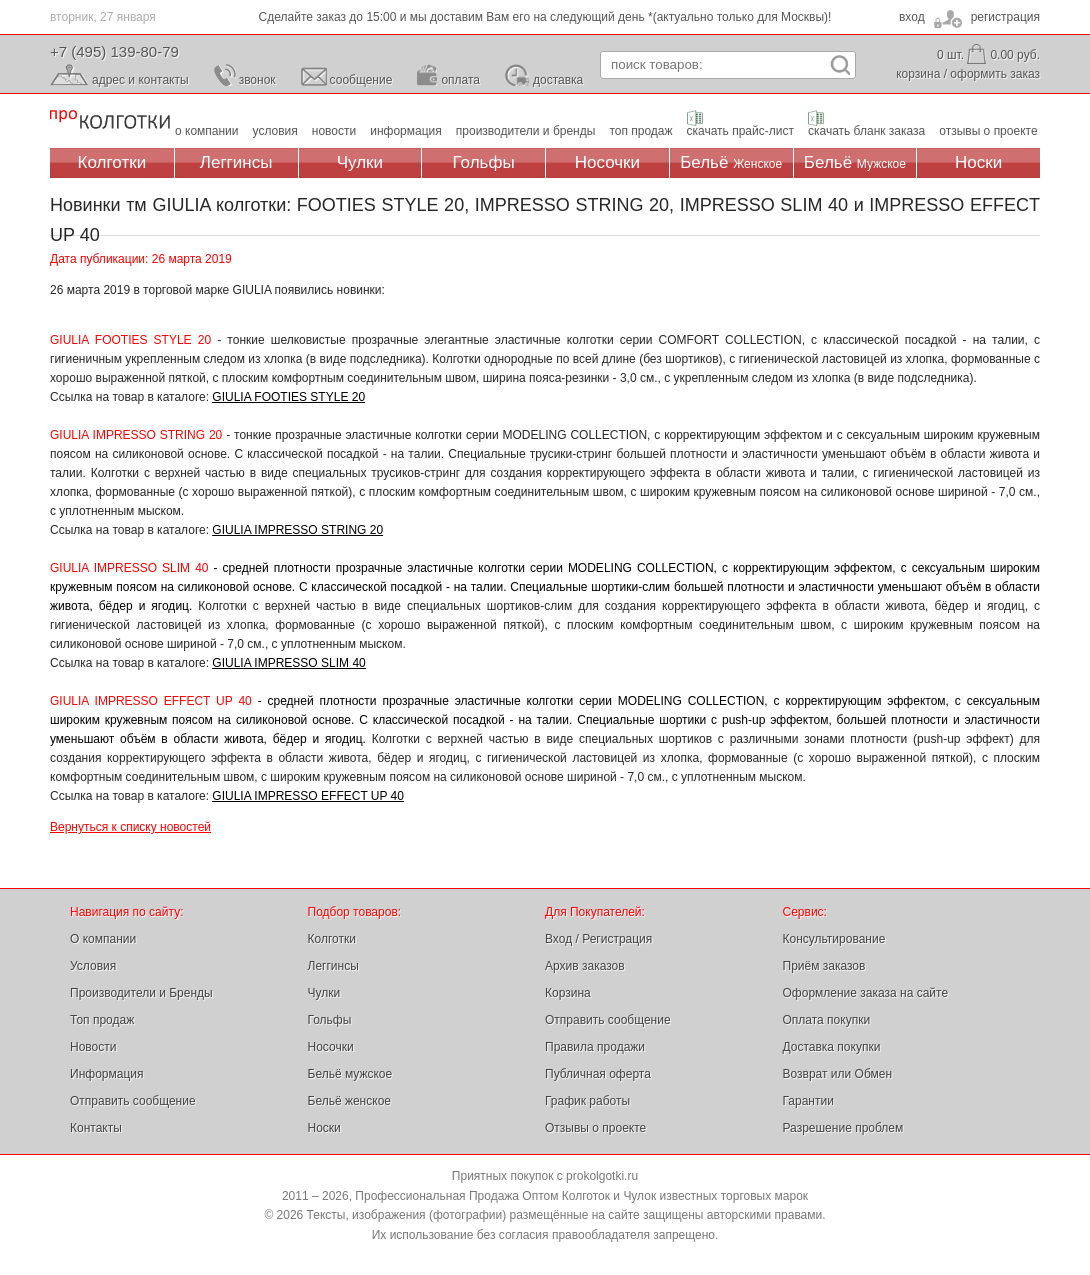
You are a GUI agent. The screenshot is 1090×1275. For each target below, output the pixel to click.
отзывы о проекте (988, 131)
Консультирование (834, 939)
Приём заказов (824, 966)
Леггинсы (236, 162)
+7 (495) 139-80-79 (114, 51)
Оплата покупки (827, 1020)
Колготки (112, 162)
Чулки (360, 162)
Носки (978, 162)
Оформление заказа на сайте (866, 993)
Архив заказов (585, 966)
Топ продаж (102, 1020)
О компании (103, 939)
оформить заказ (995, 74)
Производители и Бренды (141, 993)
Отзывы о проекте (595, 1128)
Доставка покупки (832, 1047)
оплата (460, 80)
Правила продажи (595, 1047)
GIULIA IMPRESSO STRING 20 (297, 530)
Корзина (568, 993)
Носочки (607, 162)
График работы (587, 1101)
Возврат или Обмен (838, 1074)
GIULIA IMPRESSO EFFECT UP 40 (308, 796)
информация (406, 131)
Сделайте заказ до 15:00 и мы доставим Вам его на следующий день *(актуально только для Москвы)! (545, 17)
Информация (106, 1074)
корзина (918, 74)
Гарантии (808, 1101)
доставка (558, 80)
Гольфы (484, 162)
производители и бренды (526, 131)
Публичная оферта (598, 1074)
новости (334, 131)
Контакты (96, 1128)
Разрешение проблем (843, 1128)
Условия (93, 966)
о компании (207, 131)
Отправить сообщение (133, 1101)
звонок (257, 80)
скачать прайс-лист (740, 131)
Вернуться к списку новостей (130, 827)
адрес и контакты (140, 80)
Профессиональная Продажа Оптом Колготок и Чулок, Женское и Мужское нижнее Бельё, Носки (110, 120)
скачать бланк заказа (866, 131)
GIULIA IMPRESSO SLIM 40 (288, 663)
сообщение (361, 80)
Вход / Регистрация (598, 939)
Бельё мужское (350, 1074)
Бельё (731, 162)
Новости (93, 1047)
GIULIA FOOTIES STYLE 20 (288, 397)
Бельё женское (349, 1101)
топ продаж (640, 131)
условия (275, 131)
